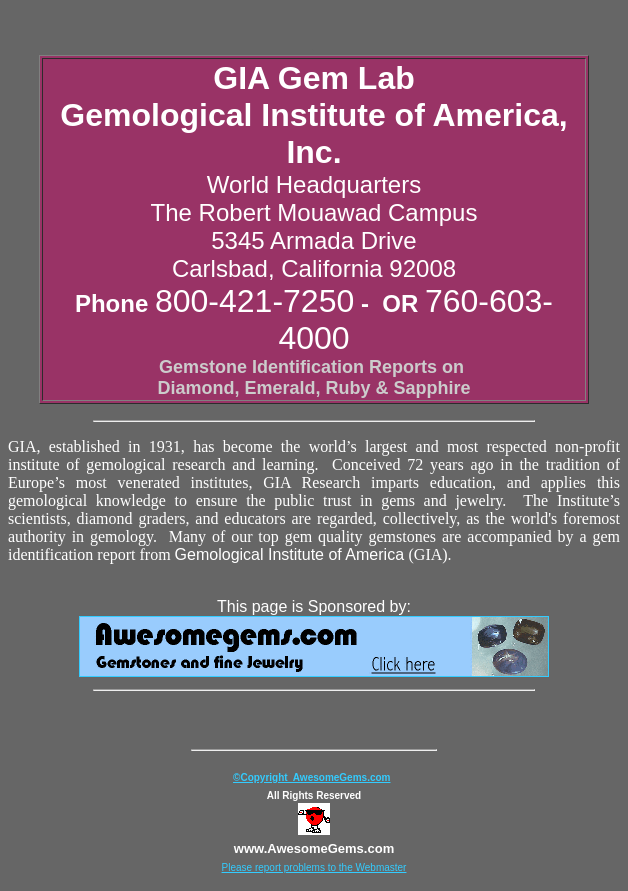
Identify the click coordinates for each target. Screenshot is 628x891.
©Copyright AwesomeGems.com (311, 777)
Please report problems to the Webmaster (314, 867)
